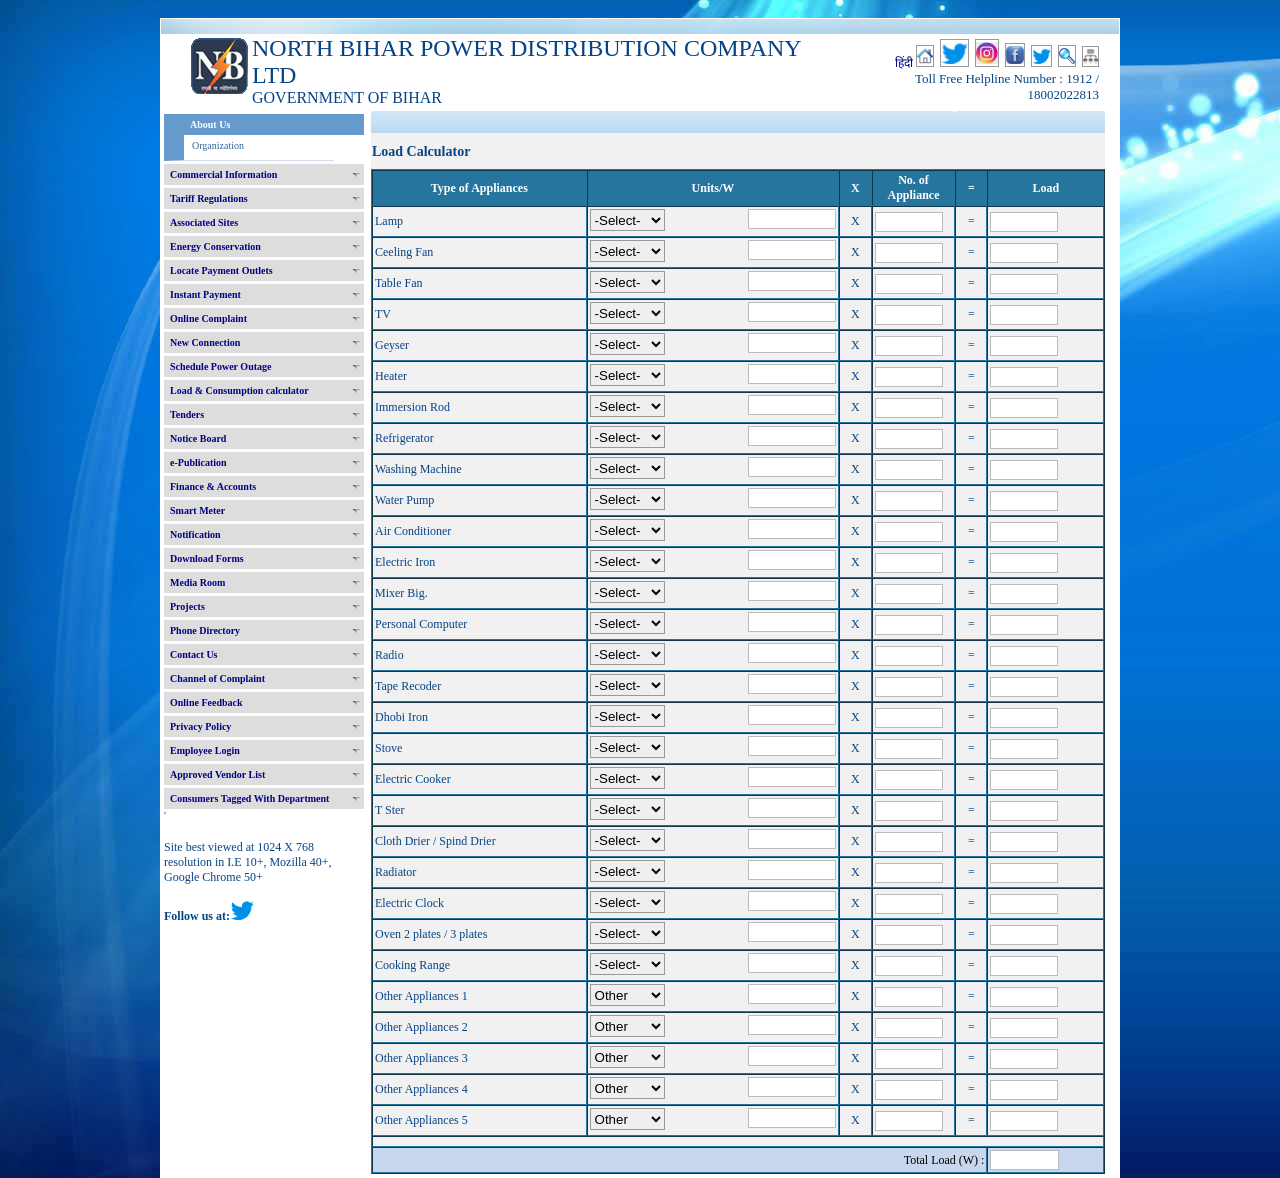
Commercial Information (223, 174)
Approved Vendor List (217, 774)
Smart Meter (197, 510)
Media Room (197, 582)
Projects (187, 606)
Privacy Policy (200, 726)
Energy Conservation (215, 246)
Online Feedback (206, 702)
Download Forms (207, 558)
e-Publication (198, 462)
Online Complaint (208, 318)
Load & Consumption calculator (239, 390)
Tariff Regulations (209, 198)
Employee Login (205, 750)
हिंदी (904, 63)
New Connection (205, 342)
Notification (195, 534)
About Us (210, 124)
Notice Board (198, 438)
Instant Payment (205, 294)
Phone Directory (205, 630)
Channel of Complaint (217, 678)
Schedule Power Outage (220, 366)
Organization (218, 145)
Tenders (187, 414)
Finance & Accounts (213, 486)
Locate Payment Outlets (221, 270)
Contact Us (194, 654)
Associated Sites (204, 222)
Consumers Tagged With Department (249, 798)
